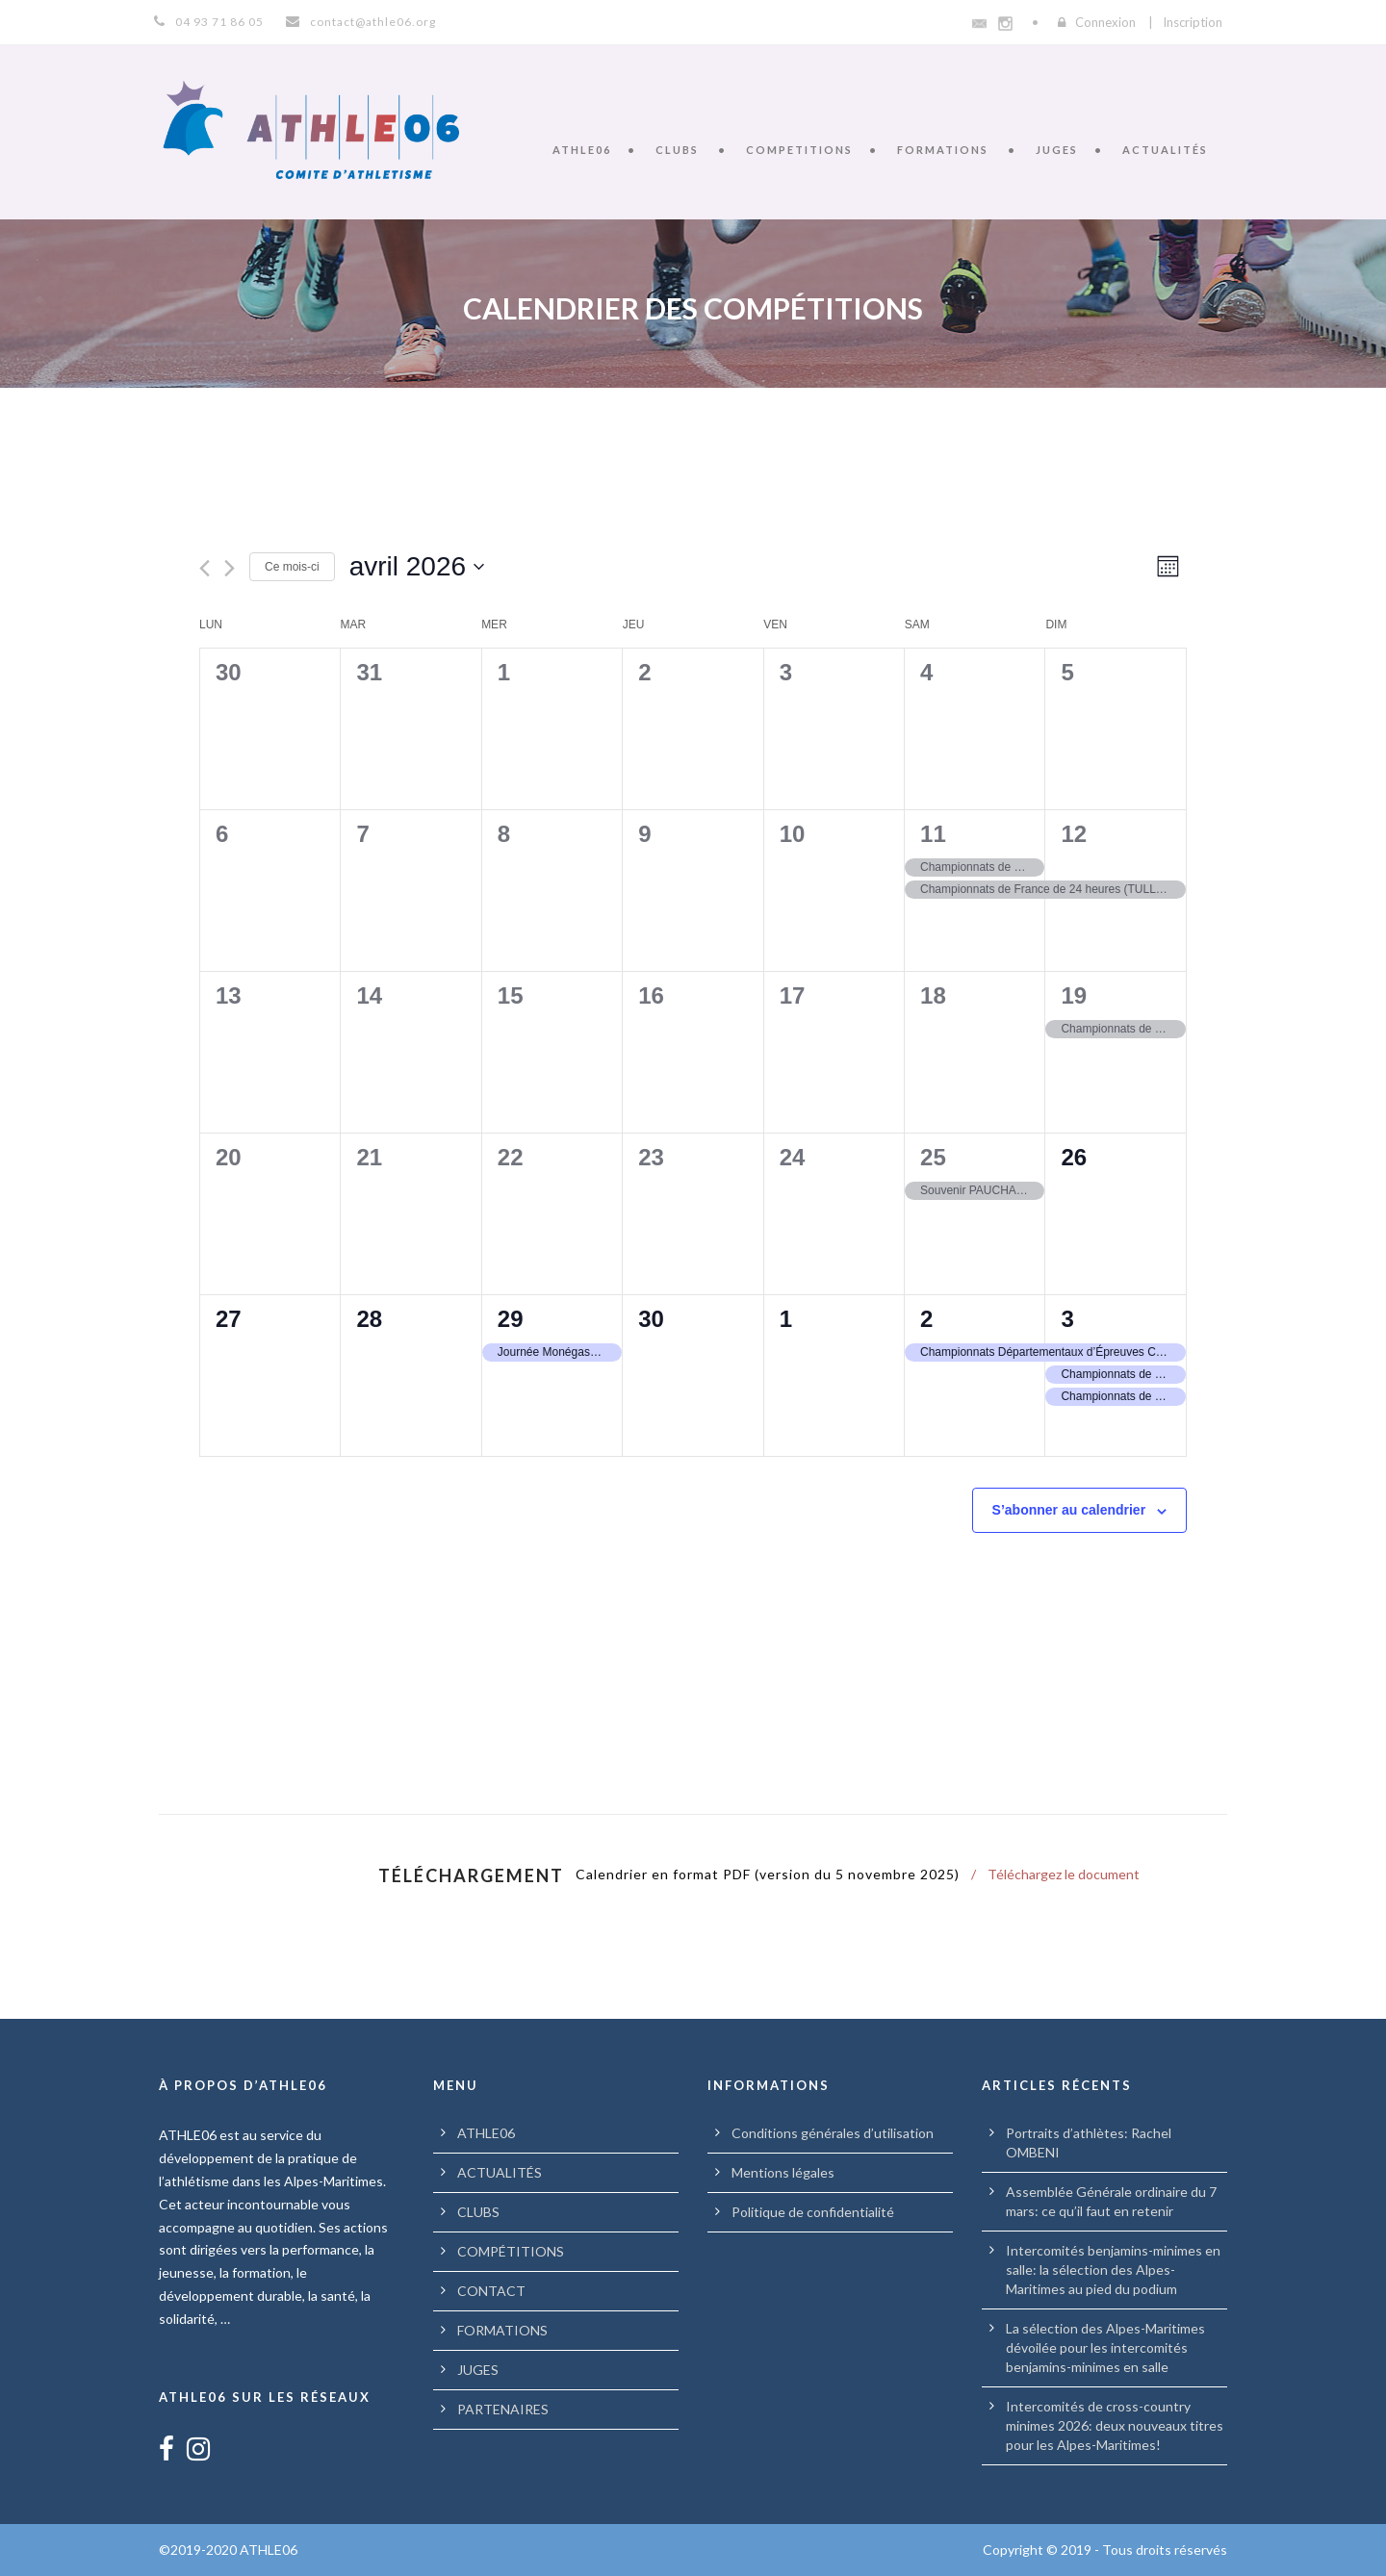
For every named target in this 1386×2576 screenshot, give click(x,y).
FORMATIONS (942, 149)
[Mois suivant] (229, 568)
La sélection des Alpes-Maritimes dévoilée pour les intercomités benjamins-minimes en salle (1105, 2347)
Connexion (1105, 22)
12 (1074, 834)
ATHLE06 (581, 149)
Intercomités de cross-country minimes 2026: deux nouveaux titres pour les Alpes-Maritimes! (1114, 2425)
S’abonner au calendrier (1069, 1510)
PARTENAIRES (503, 2409)
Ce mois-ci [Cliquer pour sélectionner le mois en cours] (292, 567)
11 (933, 834)
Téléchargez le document (1064, 1874)
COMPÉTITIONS (510, 2251)
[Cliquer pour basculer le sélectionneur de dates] (416, 567)
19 (1074, 995)
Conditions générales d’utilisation (833, 2133)
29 (511, 1319)
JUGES (1057, 149)
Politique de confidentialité (813, 2212)
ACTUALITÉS (1165, 149)
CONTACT (491, 2291)
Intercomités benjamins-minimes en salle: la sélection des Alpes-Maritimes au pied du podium (1113, 2269)
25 (933, 1157)
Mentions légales (783, 2172)
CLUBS (677, 149)
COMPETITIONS (799, 149)
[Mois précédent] (204, 568)
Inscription (1192, 22)
